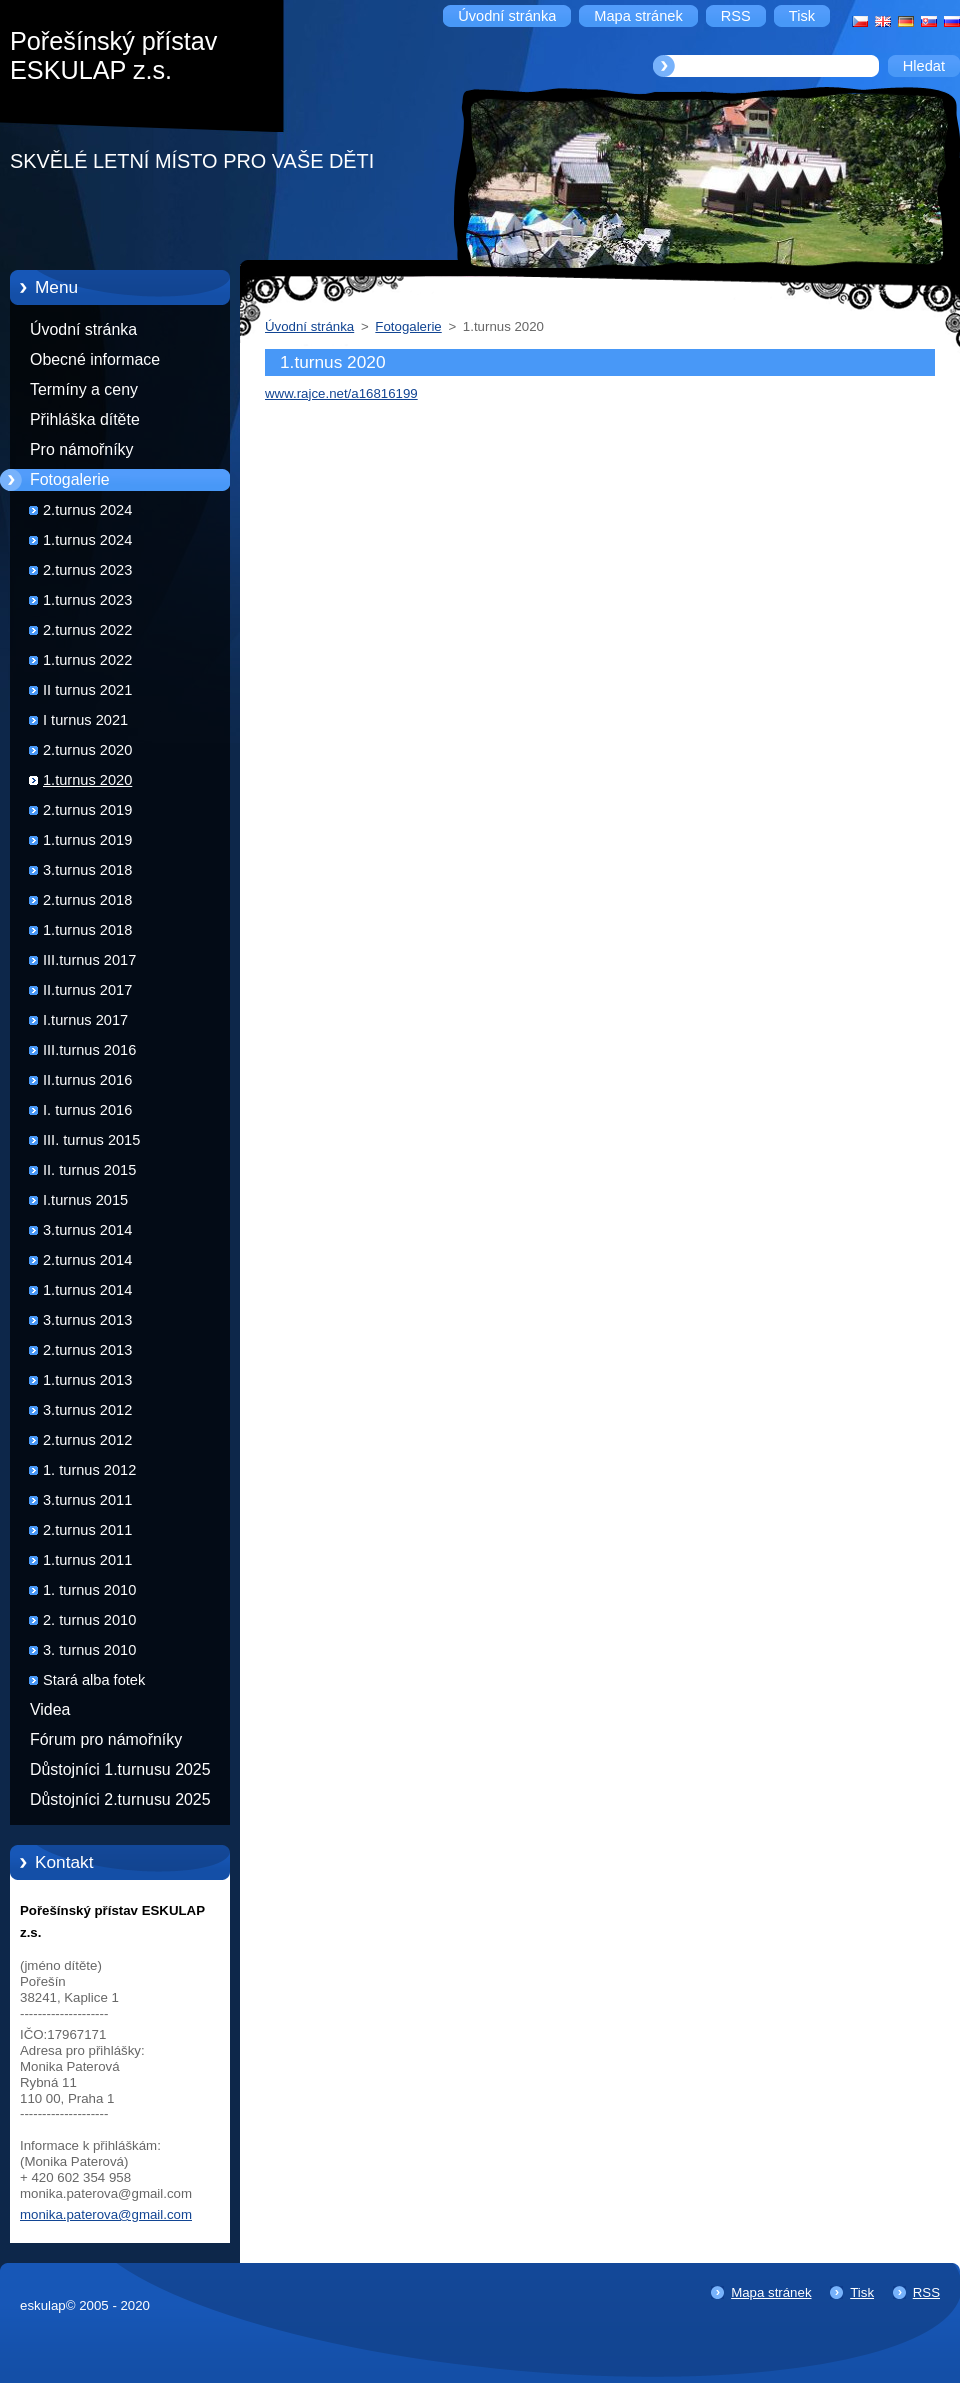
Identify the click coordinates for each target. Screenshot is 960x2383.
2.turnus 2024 (87, 510)
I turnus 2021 (85, 720)
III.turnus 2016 (89, 1050)
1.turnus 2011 (87, 1560)
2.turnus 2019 (87, 810)
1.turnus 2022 (87, 660)
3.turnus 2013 (87, 1320)
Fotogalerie (70, 479)
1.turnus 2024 (87, 540)
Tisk (862, 2292)
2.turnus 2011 (87, 1530)
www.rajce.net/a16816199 (341, 393)
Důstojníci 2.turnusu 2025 (120, 1799)
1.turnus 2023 (87, 600)
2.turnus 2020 (87, 750)
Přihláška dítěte (85, 419)
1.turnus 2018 (87, 930)
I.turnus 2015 (85, 1200)
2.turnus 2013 (87, 1350)
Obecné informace (95, 359)
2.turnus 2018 (87, 900)
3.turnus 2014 (87, 1230)
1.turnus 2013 (87, 1380)
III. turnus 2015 (91, 1140)
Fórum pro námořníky (106, 1739)
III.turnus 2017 (89, 960)
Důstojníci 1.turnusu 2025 (120, 1769)
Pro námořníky (82, 449)
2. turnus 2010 (89, 1620)
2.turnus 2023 (87, 570)
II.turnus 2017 (87, 990)
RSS (926, 2292)
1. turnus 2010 (89, 1590)
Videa (50, 1709)
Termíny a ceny (84, 389)
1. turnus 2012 (89, 1470)
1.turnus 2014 (87, 1290)
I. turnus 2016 (87, 1110)
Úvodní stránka (83, 329)
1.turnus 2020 (87, 780)
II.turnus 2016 (87, 1080)
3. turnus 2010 (89, 1650)
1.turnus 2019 (87, 840)
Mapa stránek (771, 2292)
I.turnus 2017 (85, 1020)
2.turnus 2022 (87, 630)
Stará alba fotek (94, 1680)
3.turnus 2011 (87, 1500)
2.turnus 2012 (87, 1440)
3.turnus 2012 (87, 1410)
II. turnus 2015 (89, 1170)
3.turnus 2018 (87, 870)
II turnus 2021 (87, 690)
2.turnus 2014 (87, 1260)
